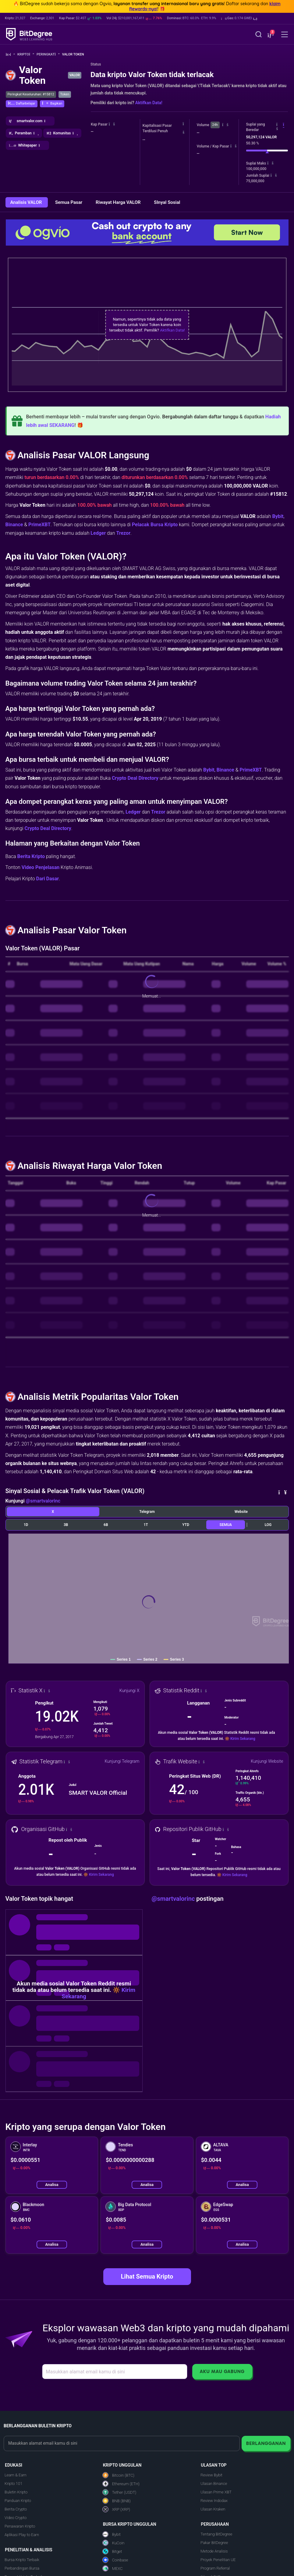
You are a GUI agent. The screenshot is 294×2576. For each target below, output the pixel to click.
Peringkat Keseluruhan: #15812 (31, 94)
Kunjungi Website (267, 1761)
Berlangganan (266, 2443)
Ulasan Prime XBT (216, 2492)
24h (215, 125)
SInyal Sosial (167, 202)
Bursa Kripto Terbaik (22, 2559)
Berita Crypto (16, 2509)
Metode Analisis (214, 2551)
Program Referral (215, 2568)
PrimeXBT (39, 524)
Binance (14, 524)
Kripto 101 (13, 2483)
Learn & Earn (16, 2475)
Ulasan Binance (213, 2483)
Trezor (123, 533)
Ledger (98, 533)
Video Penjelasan (41, 867)
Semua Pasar (69, 202)
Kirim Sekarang (242, 1739)
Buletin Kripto (16, 2492)
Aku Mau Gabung (222, 2371)
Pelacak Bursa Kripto (155, 524)
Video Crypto (16, 2517)
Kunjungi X (129, 1690)
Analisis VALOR (26, 202)
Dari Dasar (47, 879)
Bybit (277, 516)
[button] (239, 18)
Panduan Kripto (18, 2500)
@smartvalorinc (43, 1501)
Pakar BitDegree (214, 2542)
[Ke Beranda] (10, 54)
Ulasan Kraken (212, 2509)
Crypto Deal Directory (135, 778)
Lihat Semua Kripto (147, 2276)
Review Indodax (214, 2500)
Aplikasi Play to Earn (22, 2534)
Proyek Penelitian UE (218, 2559)
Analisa (51, 2184)
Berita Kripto (31, 856)
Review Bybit (211, 2475)
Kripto (25, 54)
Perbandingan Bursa (22, 2568)
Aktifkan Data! (148, 102)
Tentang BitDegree (216, 2534)
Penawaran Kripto (20, 2526)
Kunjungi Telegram (121, 1761)
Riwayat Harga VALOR (119, 202)
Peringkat (48, 54)
